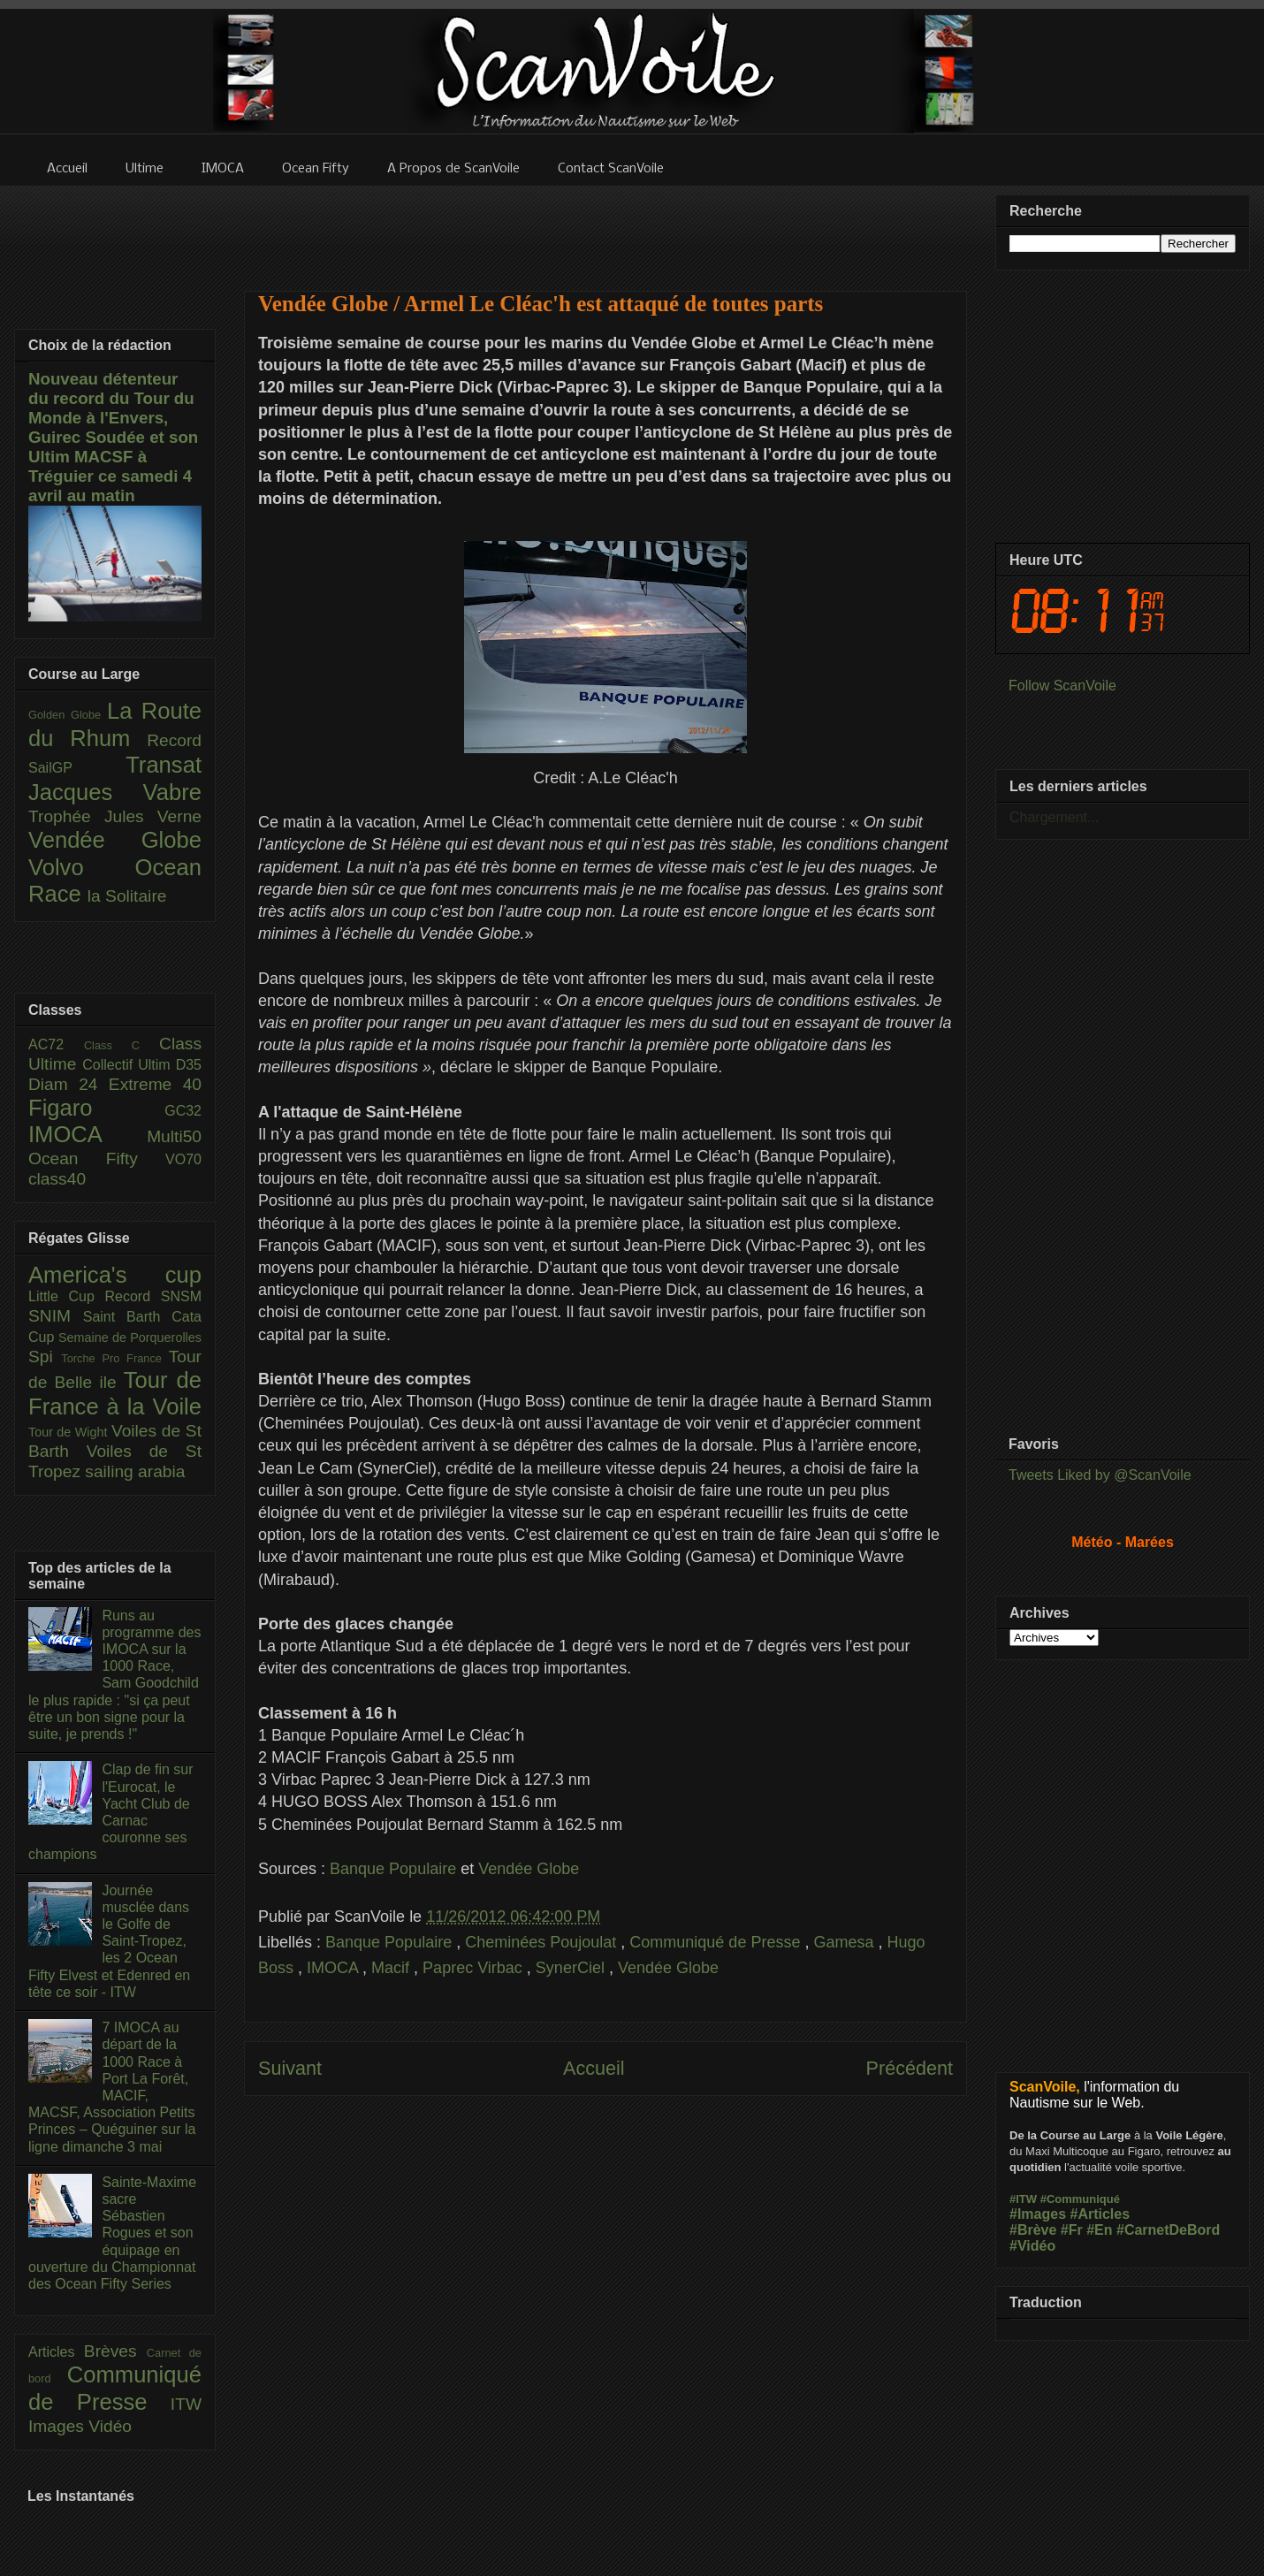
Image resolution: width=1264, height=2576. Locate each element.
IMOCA (334, 1968)
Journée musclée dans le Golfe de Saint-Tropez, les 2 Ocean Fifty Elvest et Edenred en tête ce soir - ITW (109, 1941)
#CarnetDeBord (1168, 2229)
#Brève (1032, 2229)
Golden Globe (67, 714)
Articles (56, 2351)
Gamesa (845, 1942)
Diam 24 (68, 1084)
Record (174, 740)
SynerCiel (572, 1968)
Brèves (115, 2351)
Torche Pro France (114, 1358)
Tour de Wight (69, 1432)
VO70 (183, 1159)
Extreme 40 (155, 1084)
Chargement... (1054, 817)
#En (1099, 2229)
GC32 (183, 1110)
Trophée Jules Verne (115, 816)
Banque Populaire (393, 1869)
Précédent (909, 2068)
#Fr (1072, 2229)
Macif (392, 1968)
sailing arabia (135, 1471)
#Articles (1100, 2214)
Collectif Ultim (128, 1064)
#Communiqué (1080, 2199)
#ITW (1023, 2199)
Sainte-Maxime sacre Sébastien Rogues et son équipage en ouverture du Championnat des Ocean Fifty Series (112, 2233)
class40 (57, 1179)
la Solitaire (127, 896)
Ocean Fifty (96, 1158)
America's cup (115, 1274)
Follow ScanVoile (1062, 685)
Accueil (594, 2068)
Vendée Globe (528, 1869)
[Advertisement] (605, 227)
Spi (44, 1356)
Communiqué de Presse (716, 1942)
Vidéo (110, 2426)
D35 (189, 1064)
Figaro (96, 1107)
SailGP (77, 767)
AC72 (56, 1044)
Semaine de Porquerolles (130, 1337)
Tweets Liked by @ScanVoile (1100, 1474)
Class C (121, 1045)
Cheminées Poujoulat (543, 1942)
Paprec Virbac (475, 1968)
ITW (186, 2404)
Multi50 (174, 1136)
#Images (1037, 2214)
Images (58, 2426)
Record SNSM (153, 1296)
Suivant (290, 2068)
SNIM (55, 1316)
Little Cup (66, 1296)
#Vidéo (1032, 2245)
